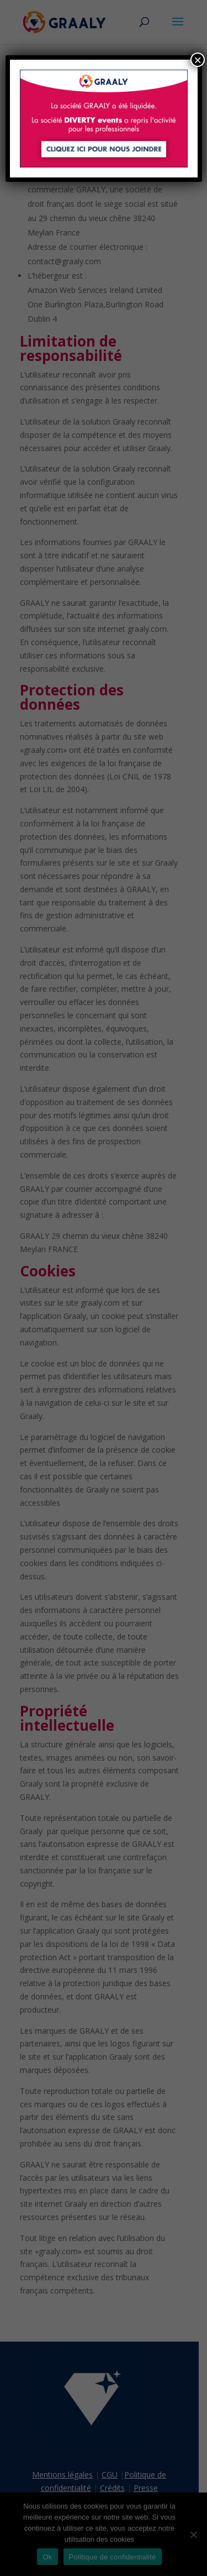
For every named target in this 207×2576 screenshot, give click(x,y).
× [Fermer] (197, 60)
